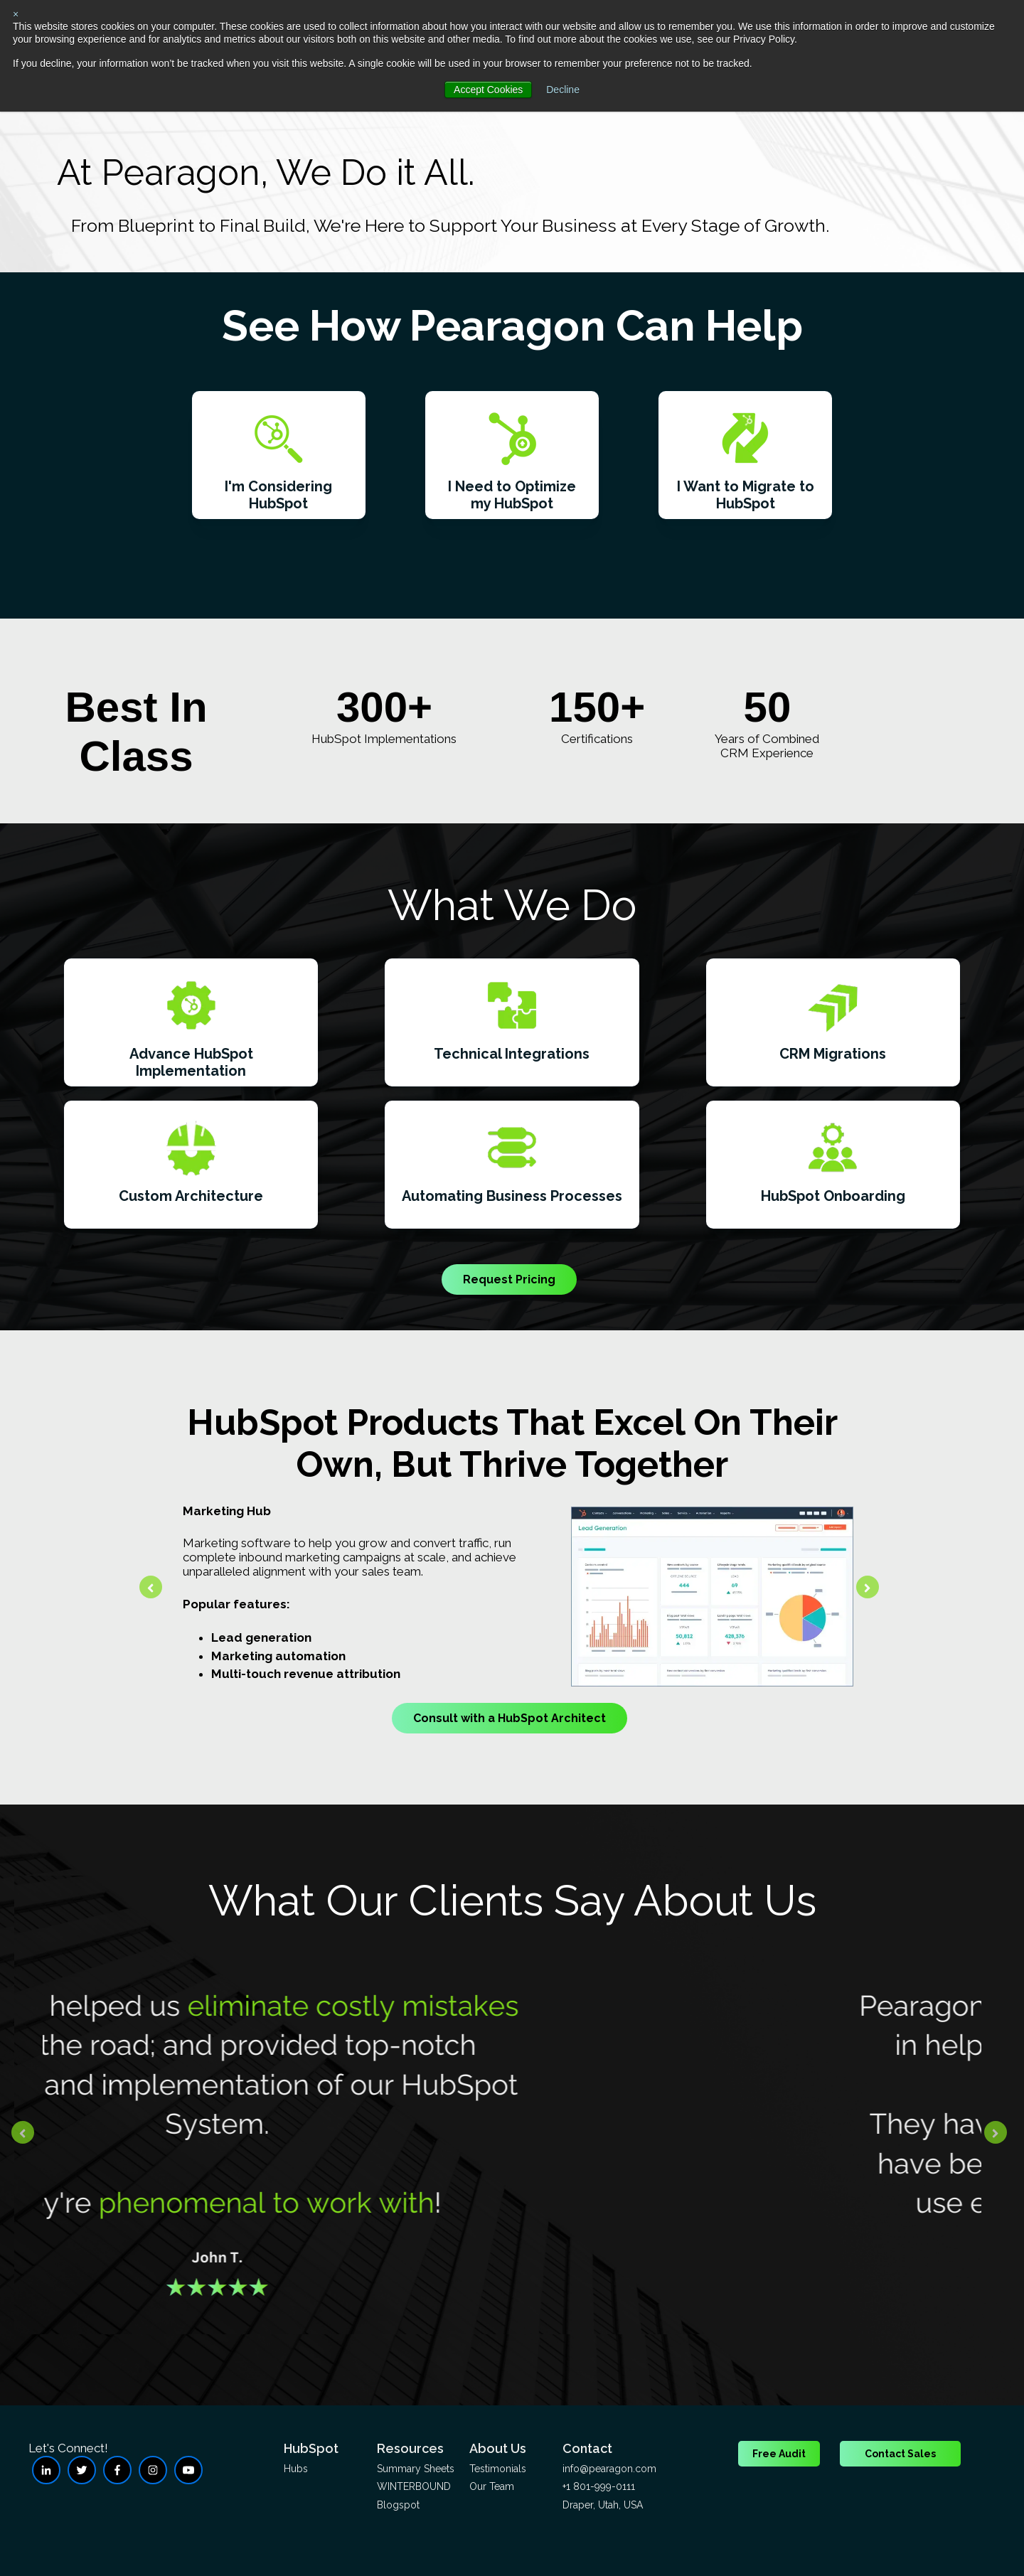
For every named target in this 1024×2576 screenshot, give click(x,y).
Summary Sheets (415, 2468)
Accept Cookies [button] (488, 89)
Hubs (296, 2468)
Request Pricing (509, 1279)
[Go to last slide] (150, 1587)
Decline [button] (563, 89)
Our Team (491, 2486)
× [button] (15, 14)
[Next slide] (867, 1587)
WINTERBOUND (414, 2486)
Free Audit (779, 2453)
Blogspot (398, 2505)
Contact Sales (900, 2453)
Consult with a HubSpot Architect (509, 1718)
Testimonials (497, 2468)
